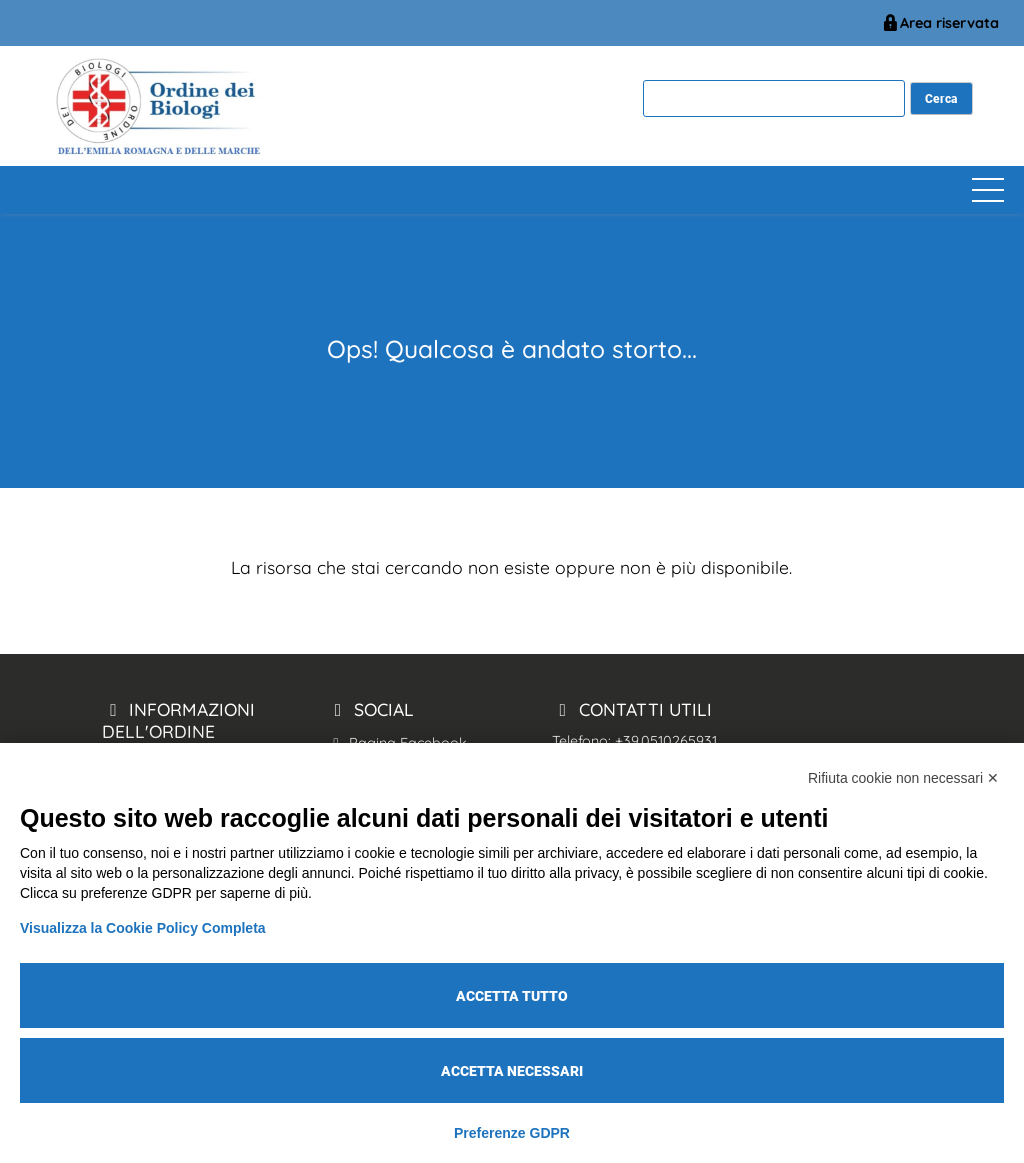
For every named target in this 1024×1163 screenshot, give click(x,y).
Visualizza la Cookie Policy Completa (143, 928)
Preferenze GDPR (512, 1133)
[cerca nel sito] (941, 98)
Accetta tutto (512, 996)
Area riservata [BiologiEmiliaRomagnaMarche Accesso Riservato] (939, 23)
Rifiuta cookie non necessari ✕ (903, 778)
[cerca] (774, 98)
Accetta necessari (512, 1071)
